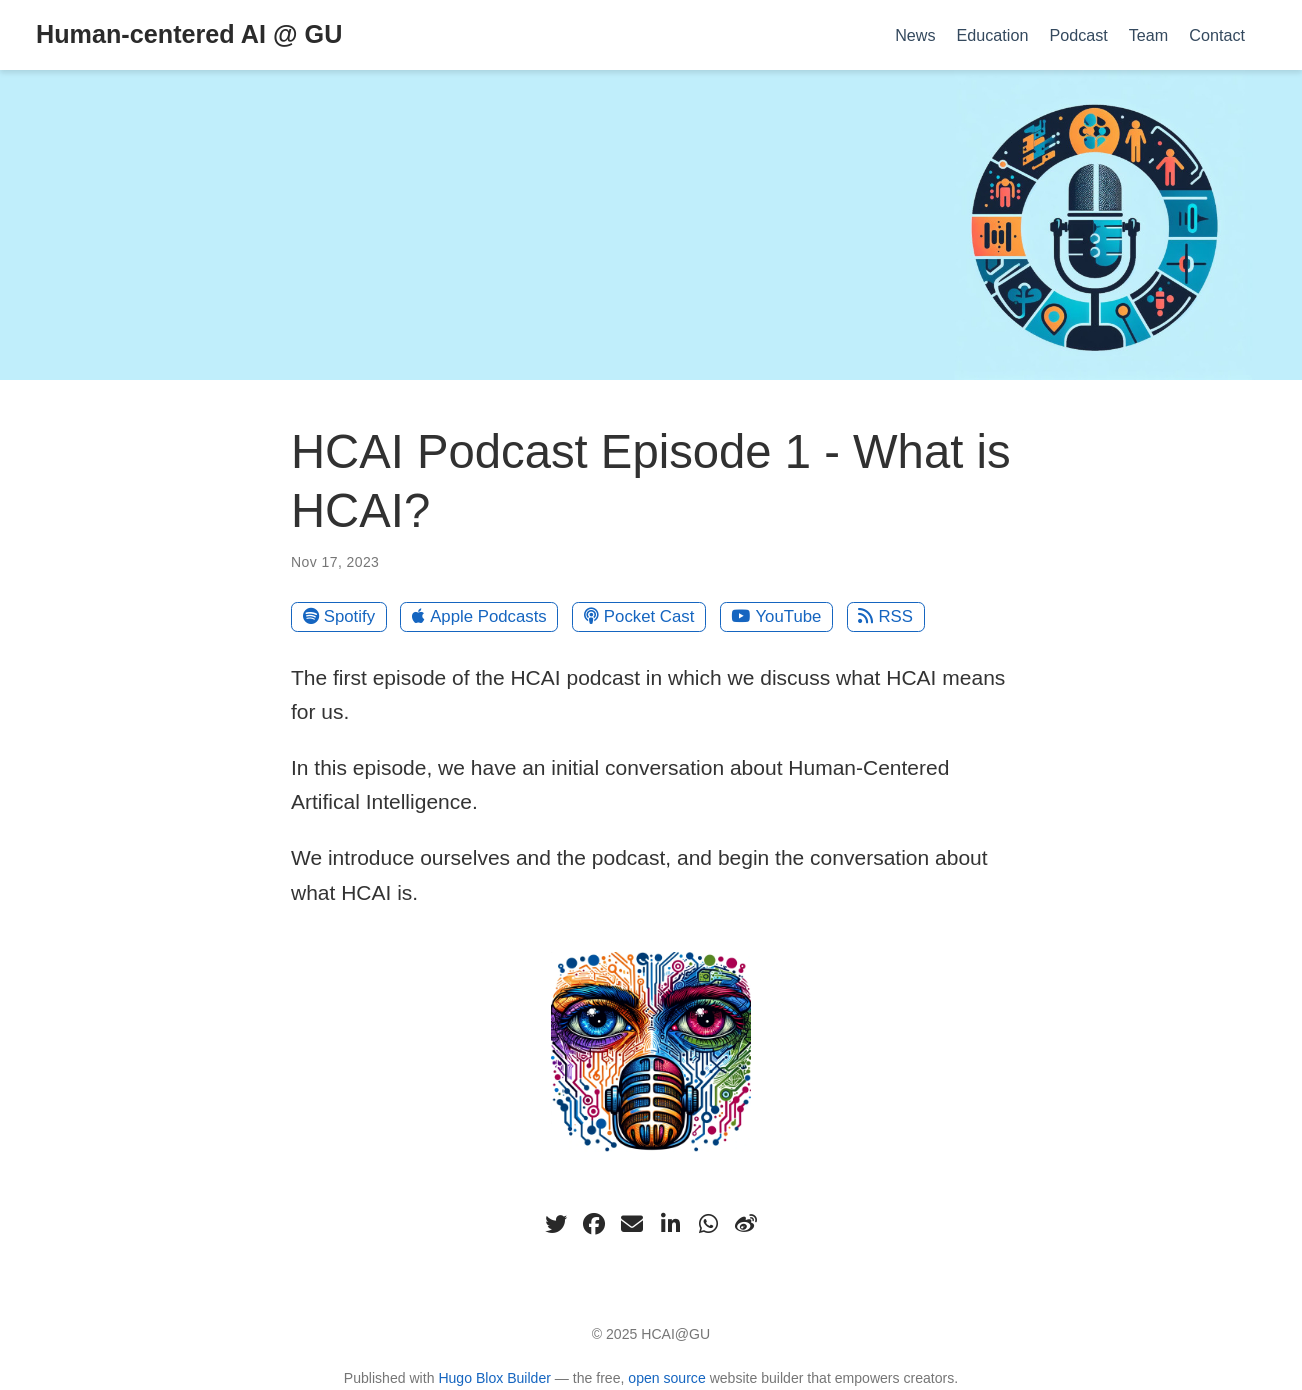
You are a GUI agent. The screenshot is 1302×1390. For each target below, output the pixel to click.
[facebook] (594, 1224)
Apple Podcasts (479, 616)
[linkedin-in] (670, 1224)
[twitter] (556, 1224)
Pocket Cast (639, 616)
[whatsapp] (708, 1224)
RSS (885, 616)
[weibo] (746, 1224)
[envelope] (632, 1224)
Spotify (339, 616)
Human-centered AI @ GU (189, 34)
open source (666, 1378)
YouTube (776, 616)
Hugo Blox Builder (494, 1378)
